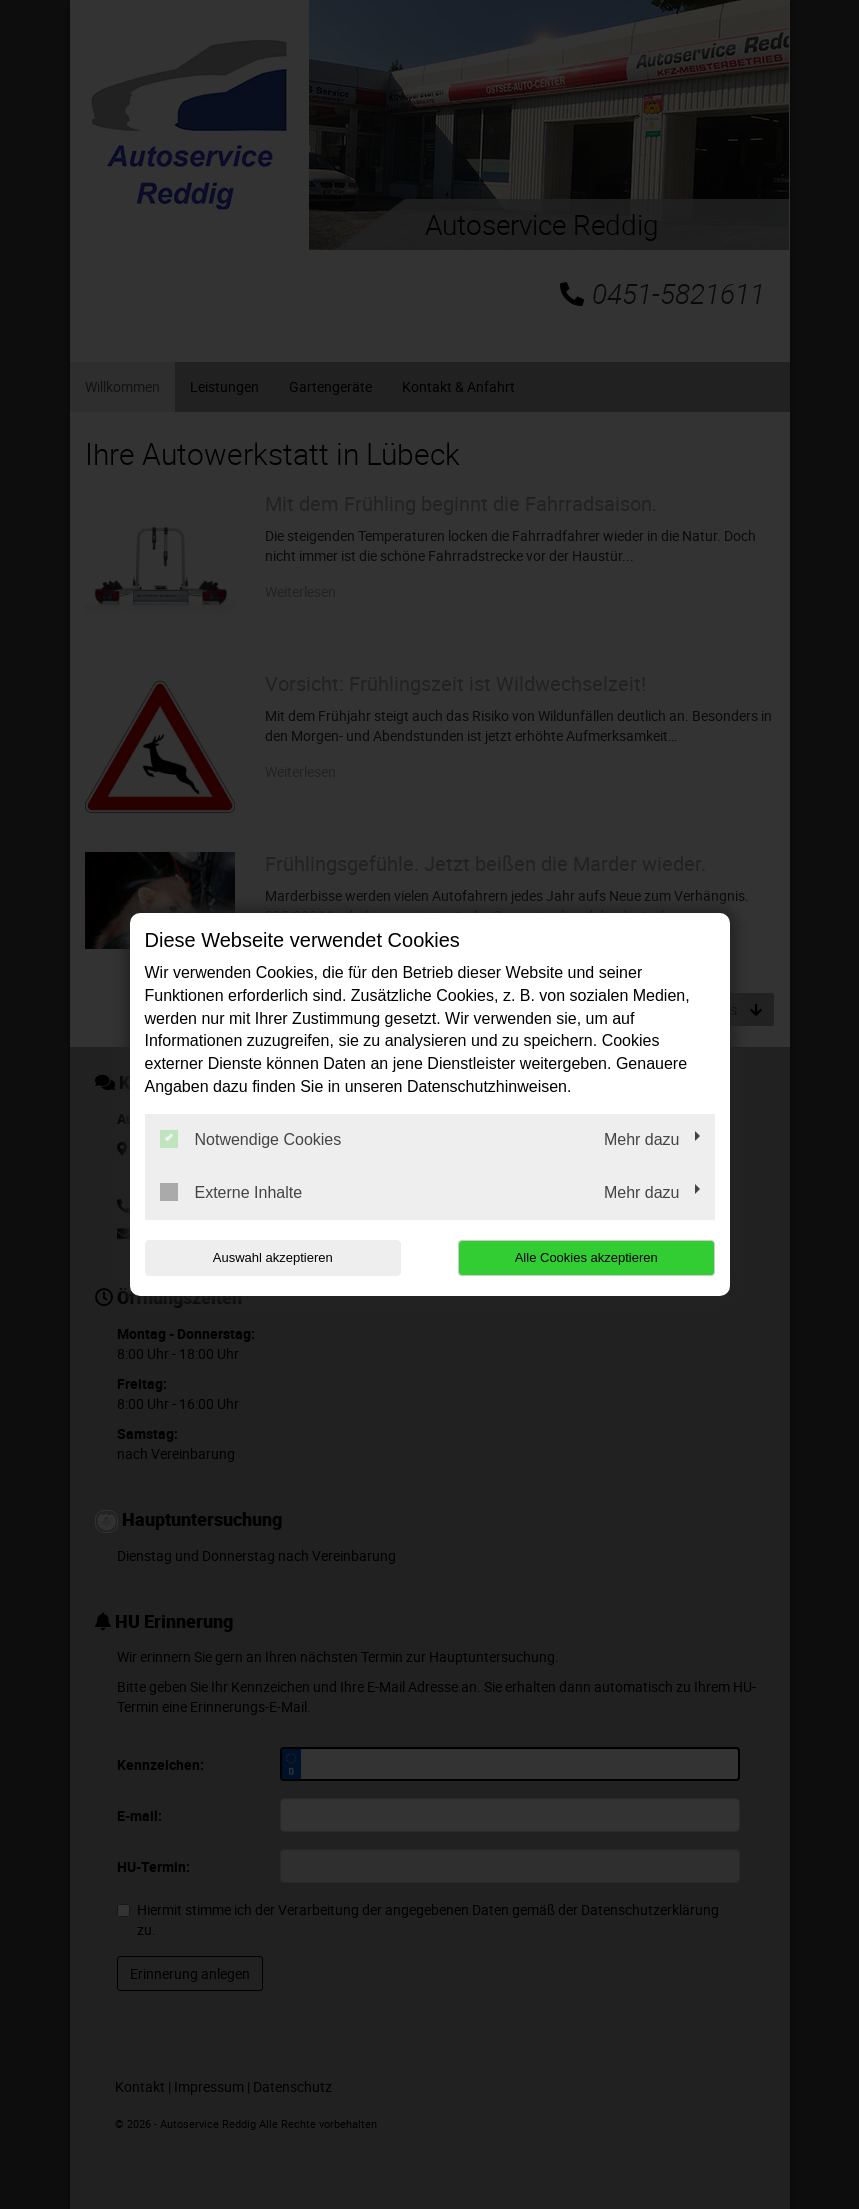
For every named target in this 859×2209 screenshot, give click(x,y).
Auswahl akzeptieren (273, 1257)
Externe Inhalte (231, 1192)
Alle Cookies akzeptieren (586, 1257)
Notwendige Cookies (251, 1139)
